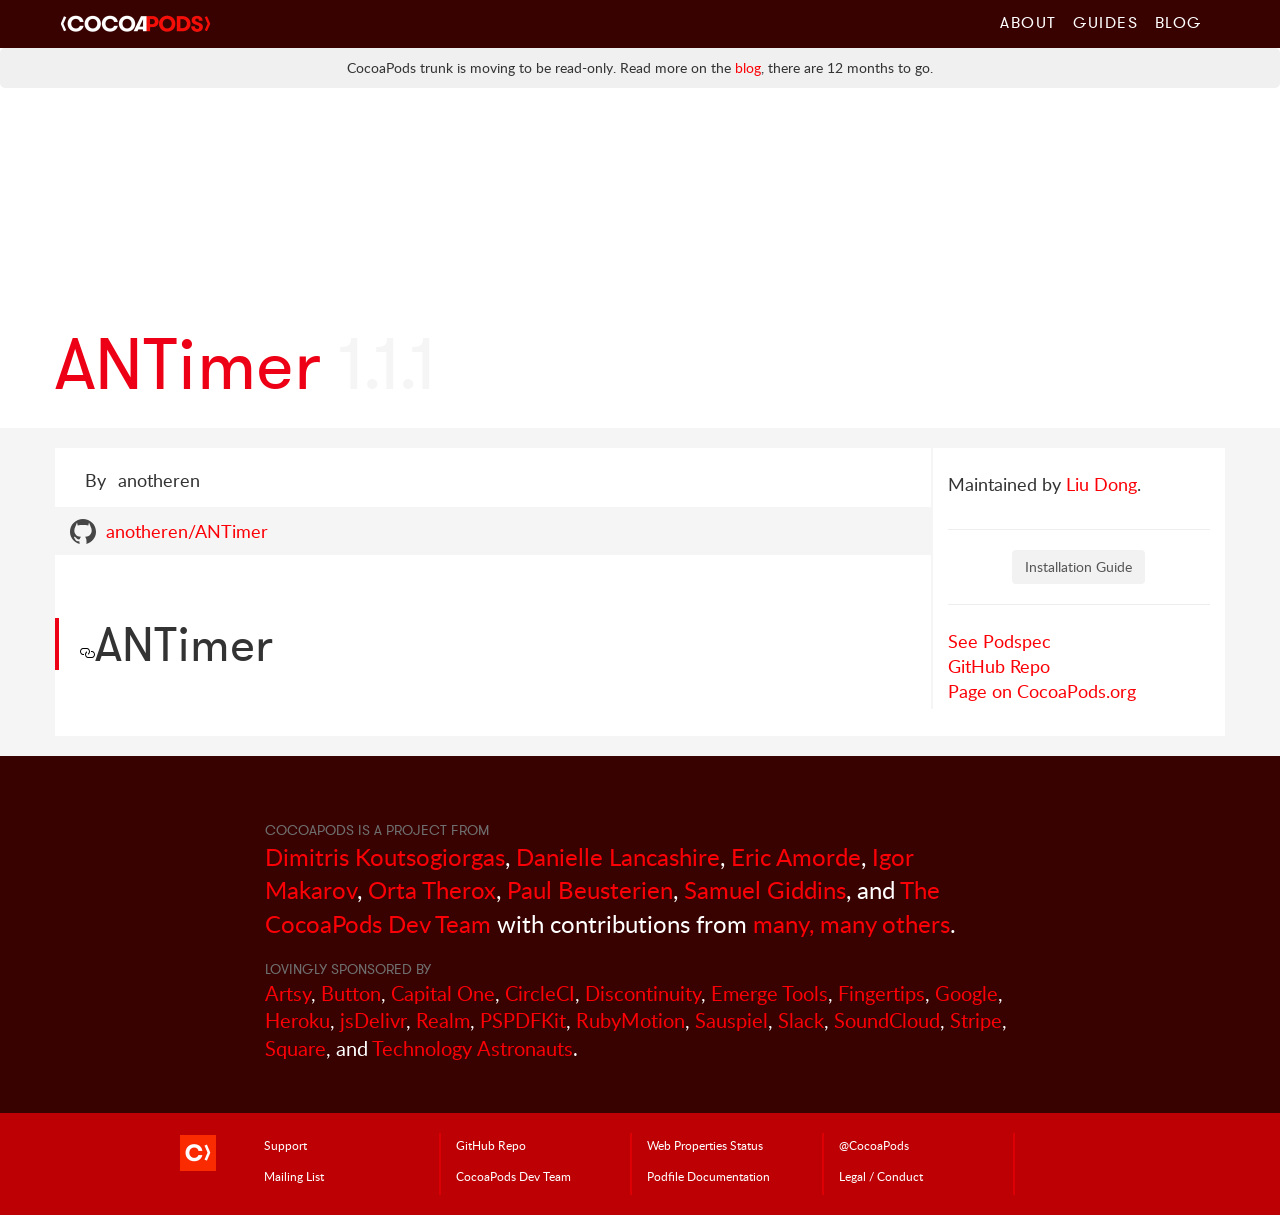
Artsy (288, 993)
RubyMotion (630, 1020)
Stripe (976, 1020)
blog (748, 67)
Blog (1178, 22)
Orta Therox (432, 889)
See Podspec (999, 641)
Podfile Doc (708, 1176)
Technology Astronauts (472, 1048)
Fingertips (881, 993)
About (1028, 22)
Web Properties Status (705, 1145)
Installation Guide (1078, 566)
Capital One (443, 993)
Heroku (297, 1020)
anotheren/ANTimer (187, 531)
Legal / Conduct (881, 1176)
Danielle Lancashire (618, 856)
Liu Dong (1101, 484)
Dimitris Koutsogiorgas (385, 856)
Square (295, 1048)
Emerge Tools (769, 993)
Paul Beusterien (590, 889)
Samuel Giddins (765, 889)
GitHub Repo (999, 666)
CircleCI (540, 993)
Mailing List (294, 1176)
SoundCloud (887, 1020)
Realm (443, 1020)
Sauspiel (731, 1020)
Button (351, 993)
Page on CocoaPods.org (1042, 691)
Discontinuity (643, 993)
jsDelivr (373, 1020)
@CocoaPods (874, 1145)
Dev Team (513, 1176)
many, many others (851, 923)
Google (966, 993)
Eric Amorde (796, 856)
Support (285, 1145)
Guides (1106, 22)
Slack (801, 1020)
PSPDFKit (523, 1020)
